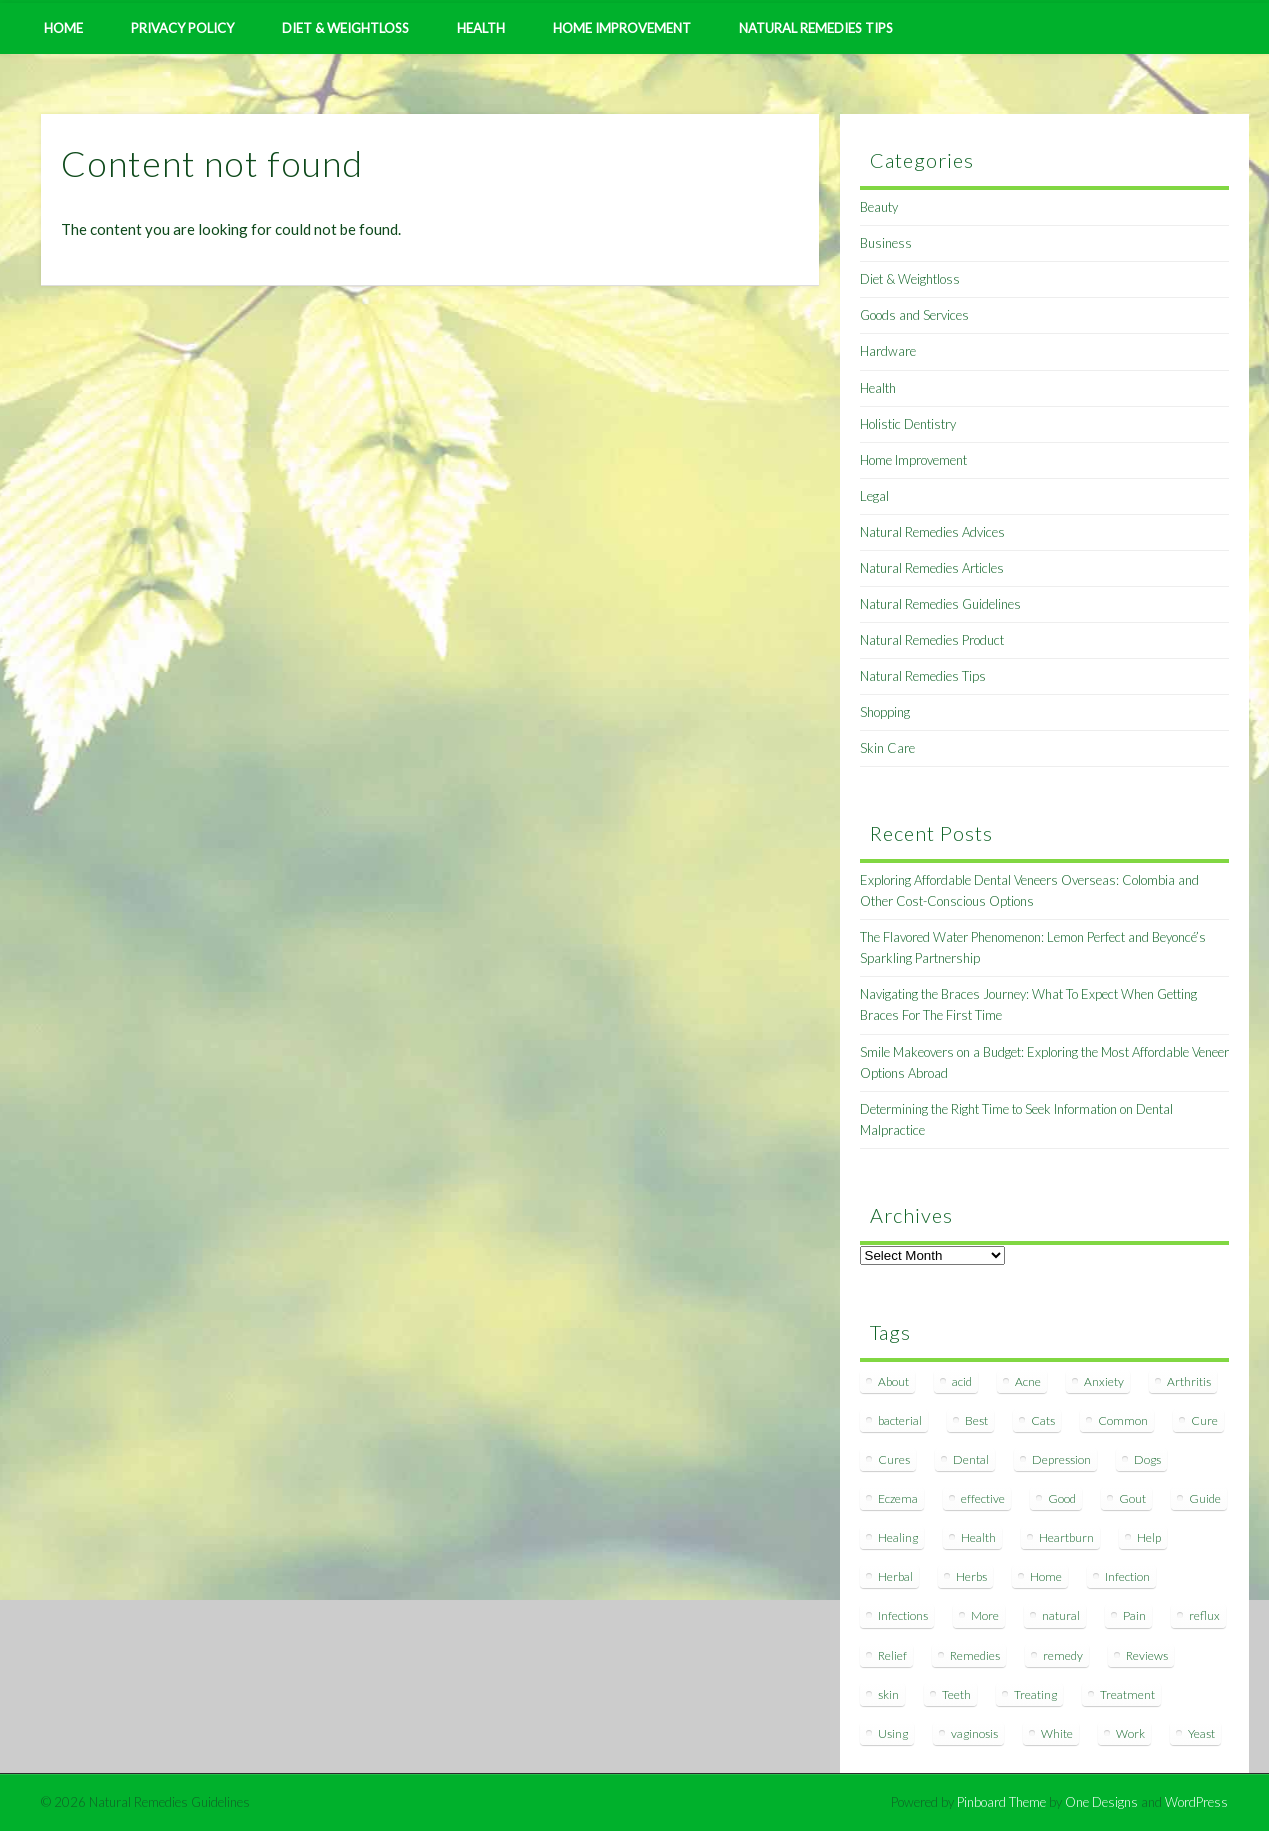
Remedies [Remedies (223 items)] (975, 1655)
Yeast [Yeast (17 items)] (1201, 1733)
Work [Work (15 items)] (1130, 1733)
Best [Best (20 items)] (976, 1420)
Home (63, 28)
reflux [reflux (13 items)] (1204, 1615)
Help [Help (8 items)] (1149, 1537)
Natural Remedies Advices (932, 532)
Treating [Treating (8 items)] (1035, 1694)
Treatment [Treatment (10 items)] (1127, 1694)
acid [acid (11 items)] (962, 1381)
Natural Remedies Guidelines (940, 604)
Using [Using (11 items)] (893, 1733)
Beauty (879, 207)
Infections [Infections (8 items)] (903, 1615)
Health (481, 28)
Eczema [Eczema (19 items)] (898, 1498)
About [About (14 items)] (893, 1381)
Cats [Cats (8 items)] (1043, 1420)
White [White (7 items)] (1057, 1733)
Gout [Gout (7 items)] (1132, 1498)
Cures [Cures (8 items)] (894, 1459)
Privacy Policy (182, 28)
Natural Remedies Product (932, 640)
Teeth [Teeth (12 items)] (956, 1694)
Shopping (885, 712)
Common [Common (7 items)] (1123, 1420)
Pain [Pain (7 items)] (1134, 1615)
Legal (874, 496)
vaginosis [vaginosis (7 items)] (974, 1733)
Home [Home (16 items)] (1046, 1576)
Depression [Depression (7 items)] (1061, 1459)
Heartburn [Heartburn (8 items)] (1066, 1537)
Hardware (888, 351)
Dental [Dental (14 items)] (971, 1459)
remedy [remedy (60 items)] (1063, 1655)
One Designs (1101, 1802)
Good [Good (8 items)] (1062, 1498)
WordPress (1196, 1802)
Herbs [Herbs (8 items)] (971, 1576)
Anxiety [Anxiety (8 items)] (1104, 1381)
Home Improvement (622, 28)
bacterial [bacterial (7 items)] (900, 1420)
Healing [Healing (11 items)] (898, 1537)
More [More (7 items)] (985, 1615)
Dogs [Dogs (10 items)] (1147, 1459)
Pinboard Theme (1001, 1802)
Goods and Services (914, 315)
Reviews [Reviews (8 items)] (1147, 1655)
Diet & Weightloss (345, 28)
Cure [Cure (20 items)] (1204, 1420)
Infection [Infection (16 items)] (1127, 1576)
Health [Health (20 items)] (978, 1537)
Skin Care (887, 748)
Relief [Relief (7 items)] (892, 1655)
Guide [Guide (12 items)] (1205, 1498)
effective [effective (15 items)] (983, 1498)
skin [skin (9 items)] (888, 1694)
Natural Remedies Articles (932, 568)
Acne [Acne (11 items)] (1028, 1381)
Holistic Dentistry (908, 424)
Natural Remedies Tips (816, 28)
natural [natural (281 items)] (1061, 1615)
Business (886, 243)
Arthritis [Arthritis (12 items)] (1189, 1381)
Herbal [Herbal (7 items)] (895, 1576)
